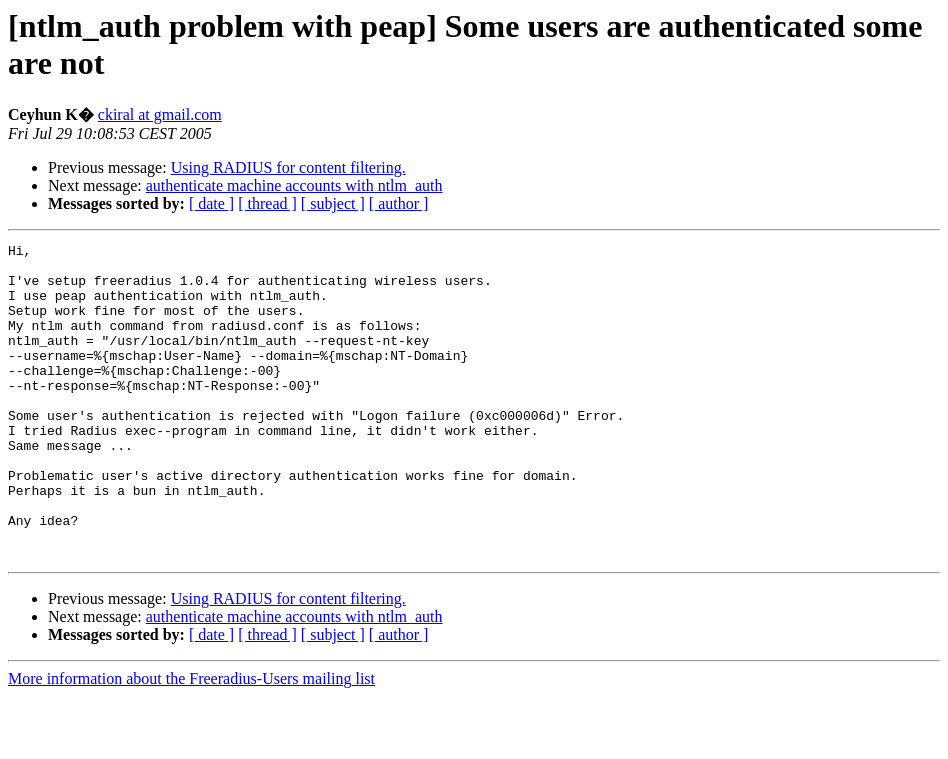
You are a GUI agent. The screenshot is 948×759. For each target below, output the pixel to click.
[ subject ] (333, 203)
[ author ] (399, 203)
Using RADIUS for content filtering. (288, 167)
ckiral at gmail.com (160, 114)
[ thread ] (267, 203)
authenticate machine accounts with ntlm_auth (294, 185)
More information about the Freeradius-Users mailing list (191, 741)
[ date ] (211, 203)
